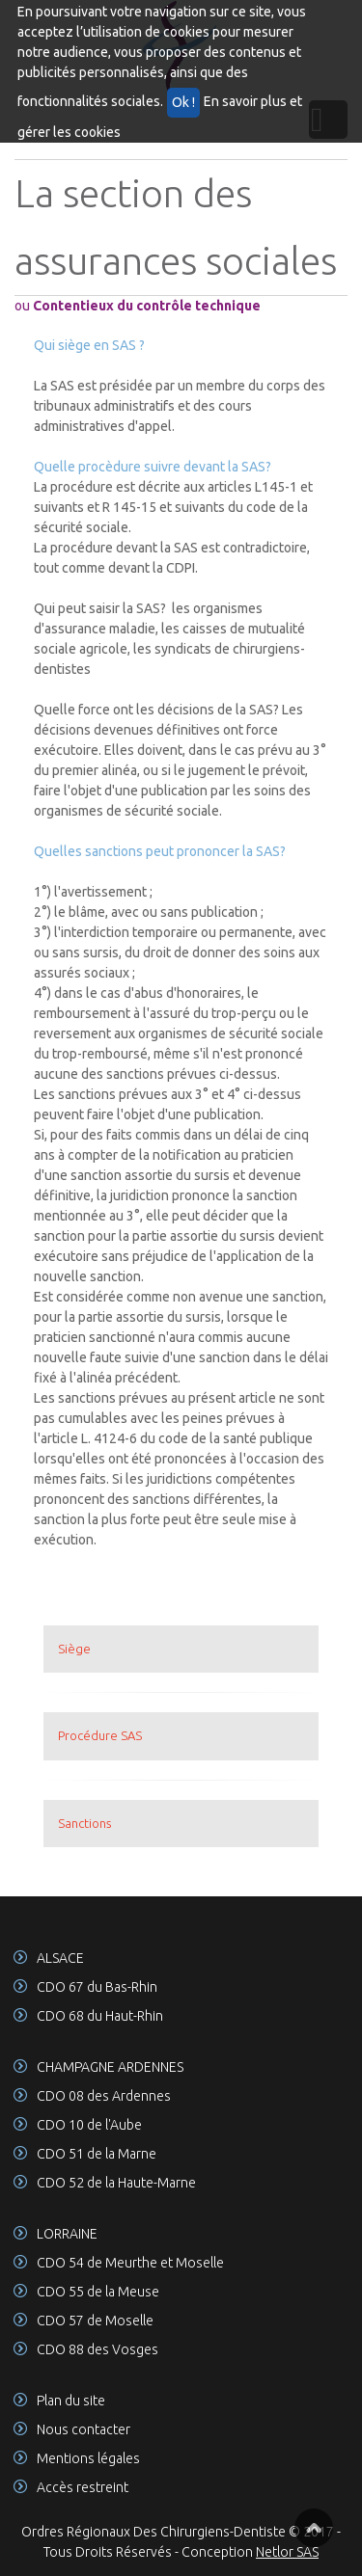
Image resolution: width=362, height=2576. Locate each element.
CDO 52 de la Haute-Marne (116, 2182)
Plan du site (71, 2400)
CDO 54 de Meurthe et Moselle (130, 2262)
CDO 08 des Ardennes (104, 2096)
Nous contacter (83, 2429)
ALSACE (60, 1958)
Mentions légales (88, 2458)
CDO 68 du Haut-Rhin (100, 2016)
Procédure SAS (100, 1735)
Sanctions (84, 1823)
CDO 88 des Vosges (97, 2349)
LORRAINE (67, 2233)
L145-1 (276, 487)
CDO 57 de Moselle (95, 2320)
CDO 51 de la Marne (96, 2153)
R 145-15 (129, 507)
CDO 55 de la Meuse (98, 2291)
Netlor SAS (287, 2552)
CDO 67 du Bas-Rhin (97, 1987)
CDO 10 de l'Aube (89, 2125)
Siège (74, 1648)
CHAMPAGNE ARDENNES (110, 2067)
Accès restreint (82, 2487)
